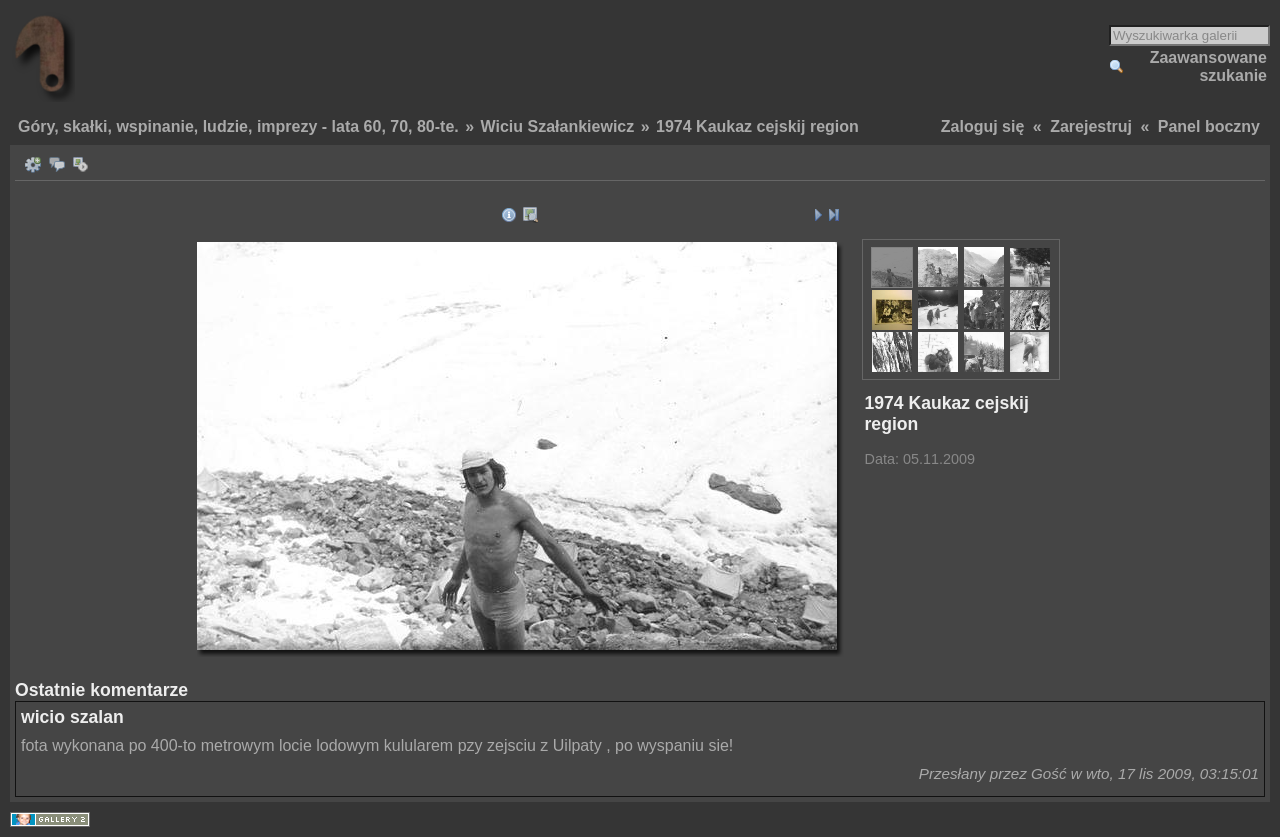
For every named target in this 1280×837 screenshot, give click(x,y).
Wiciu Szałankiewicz (558, 126)
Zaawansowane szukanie (1208, 66)
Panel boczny (1209, 126)
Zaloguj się (983, 126)
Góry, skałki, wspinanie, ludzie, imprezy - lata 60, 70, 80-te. (238, 126)
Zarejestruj (1091, 126)
